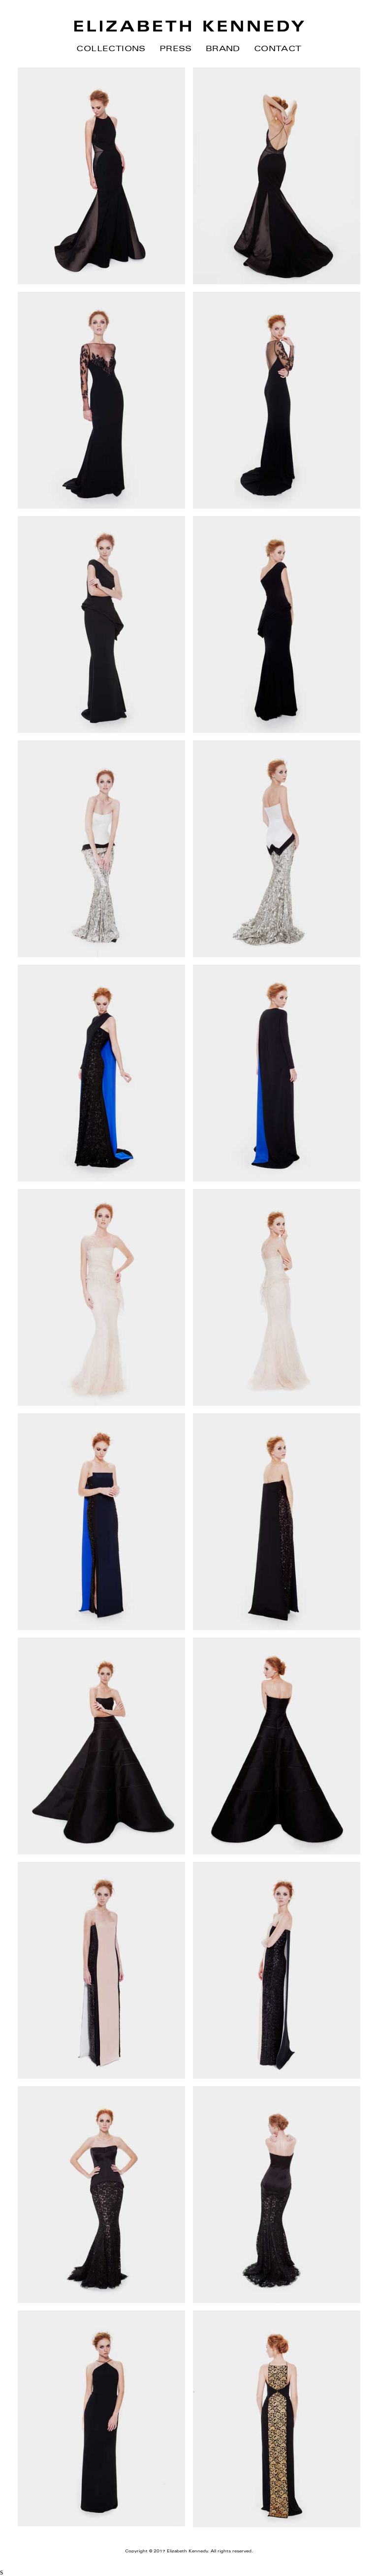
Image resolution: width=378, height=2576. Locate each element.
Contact (278, 48)
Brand (223, 48)
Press (175, 48)
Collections (110, 48)
